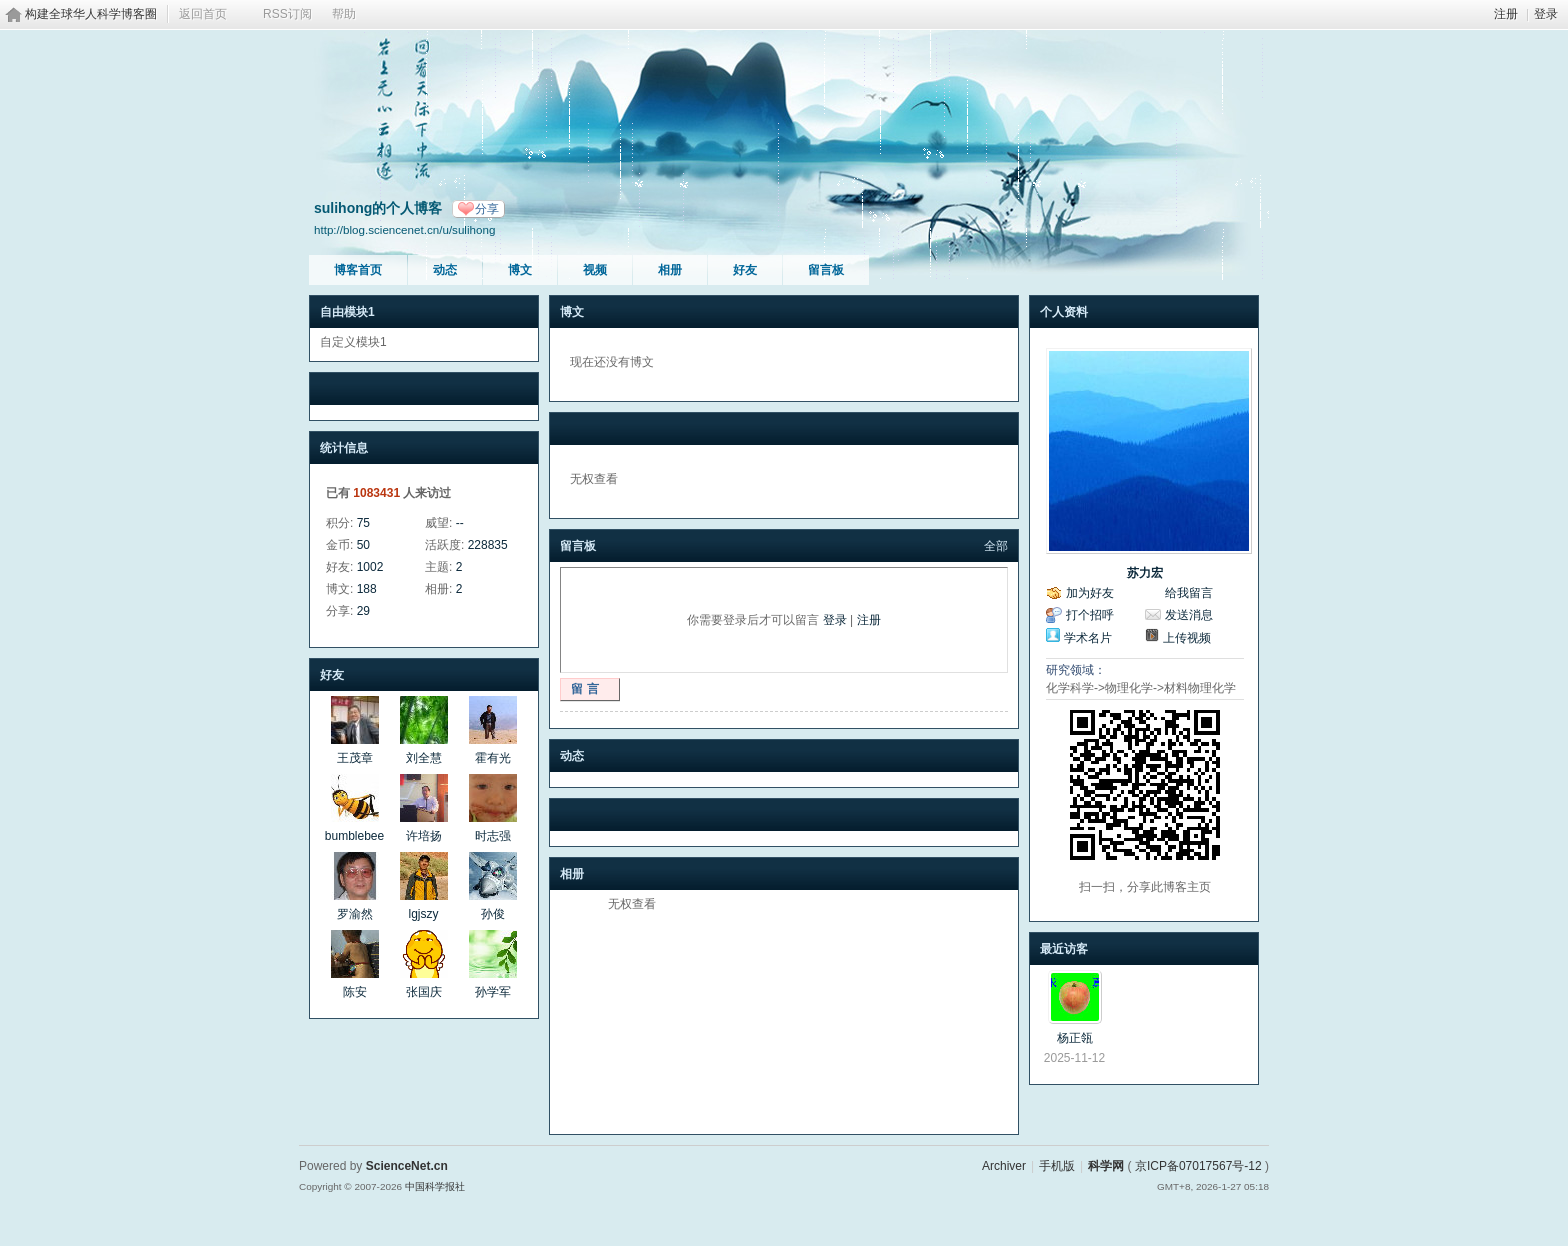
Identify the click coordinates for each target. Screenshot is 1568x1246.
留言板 (826, 270)
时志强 (493, 836)
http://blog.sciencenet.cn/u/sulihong (404, 229)
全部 (996, 546)
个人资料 (1064, 312)
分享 (487, 209)
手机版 (1057, 1166)
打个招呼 (1090, 615)
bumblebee (354, 836)
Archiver (1004, 1166)
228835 (488, 545)
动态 (445, 270)
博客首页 (358, 270)
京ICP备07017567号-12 (1198, 1166)
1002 (370, 567)
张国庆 (424, 992)
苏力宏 (1145, 573)
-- (460, 523)
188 (367, 589)
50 (363, 545)
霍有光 (493, 758)
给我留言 (1189, 593)
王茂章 (355, 758)
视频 (595, 270)
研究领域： (1076, 670)
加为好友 (1090, 593)
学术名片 (1088, 638)
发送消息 (1189, 615)
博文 (520, 270)
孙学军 (493, 992)
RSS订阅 (287, 14)
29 (363, 611)
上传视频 (1187, 638)
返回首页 (203, 14)
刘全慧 (424, 758)
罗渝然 (355, 914)
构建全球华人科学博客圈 (91, 14)
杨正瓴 (1075, 1038)
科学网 (1106, 1166)
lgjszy (423, 914)
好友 (745, 270)
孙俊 (493, 914)
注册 (1506, 14)
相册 (670, 270)
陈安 (355, 992)
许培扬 (424, 836)
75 (363, 523)
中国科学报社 (435, 1186)
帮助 (344, 14)
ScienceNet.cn (407, 1166)
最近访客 (1064, 949)
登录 (1546, 14)
